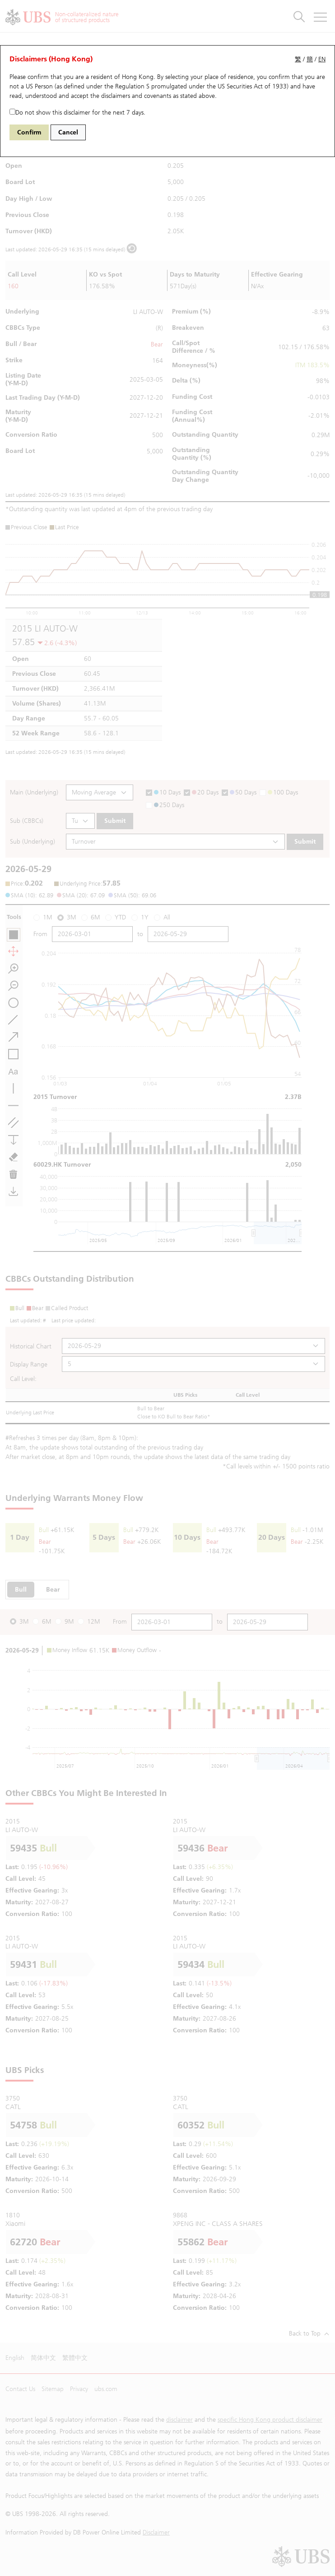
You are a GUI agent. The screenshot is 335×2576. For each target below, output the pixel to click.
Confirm (29, 132)
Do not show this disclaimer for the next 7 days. (77, 112)
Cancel (68, 132)
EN (322, 59)
